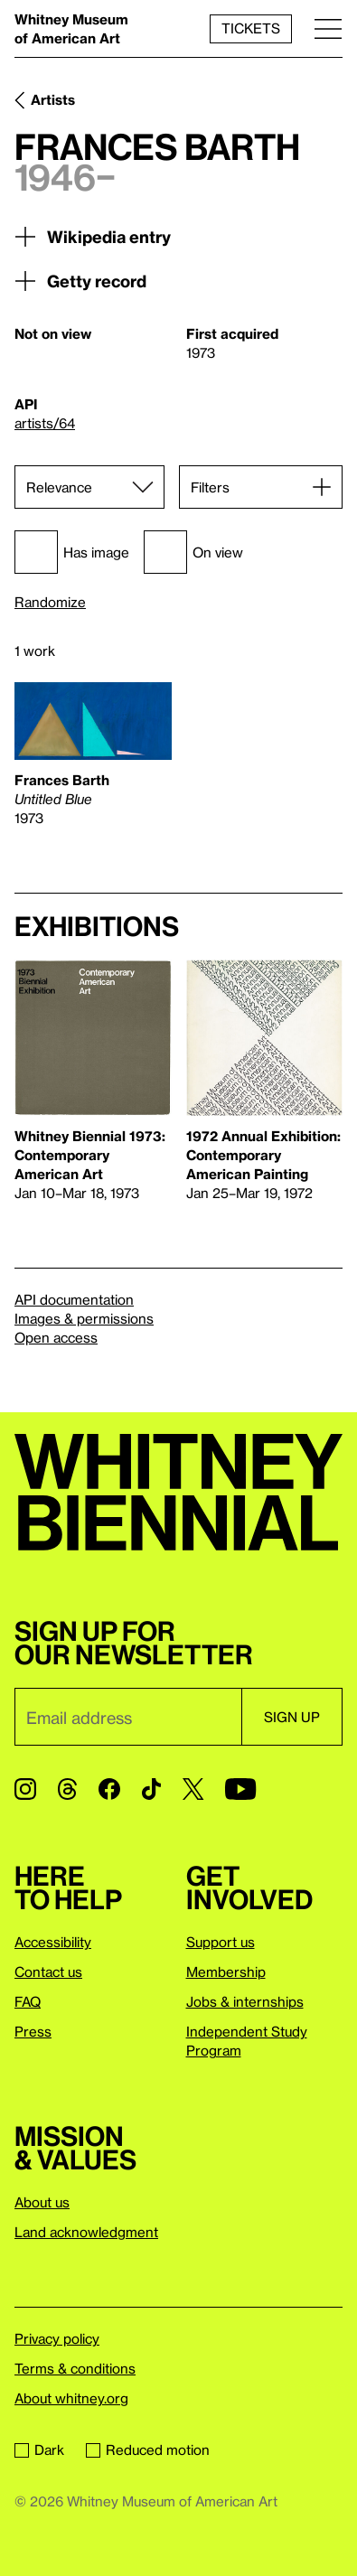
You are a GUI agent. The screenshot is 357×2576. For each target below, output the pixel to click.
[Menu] (328, 28)
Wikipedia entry (92, 237)
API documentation (74, 1299)
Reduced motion (148, 2449)
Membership (226, 1971)
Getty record (80, 281)
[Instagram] (25, 1789)
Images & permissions (84, 1318)
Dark (39, 2449)
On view (193, 552)
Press (33, 2031)
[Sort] (89, 487)
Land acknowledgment (86, 2232)
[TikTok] (151, 1789)
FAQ (27, 2001)
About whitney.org (71, 2398)
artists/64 (44, 423)
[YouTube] (240, 1789)
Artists (53, 99)
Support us (220, 1942)
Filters (210, 487)
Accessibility (52, 1942)
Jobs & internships (245, 2001)
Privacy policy (56, 2338)
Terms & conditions (75, 2368)
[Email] (127, 1717)
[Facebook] (109, 1789)
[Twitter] (193, 1789)
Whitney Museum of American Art (71, 28)
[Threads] (67, 1789)
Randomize (50, 602)
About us (42, 2202)
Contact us (48, 1971)
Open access (56, 1337)
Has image (71, 552)
